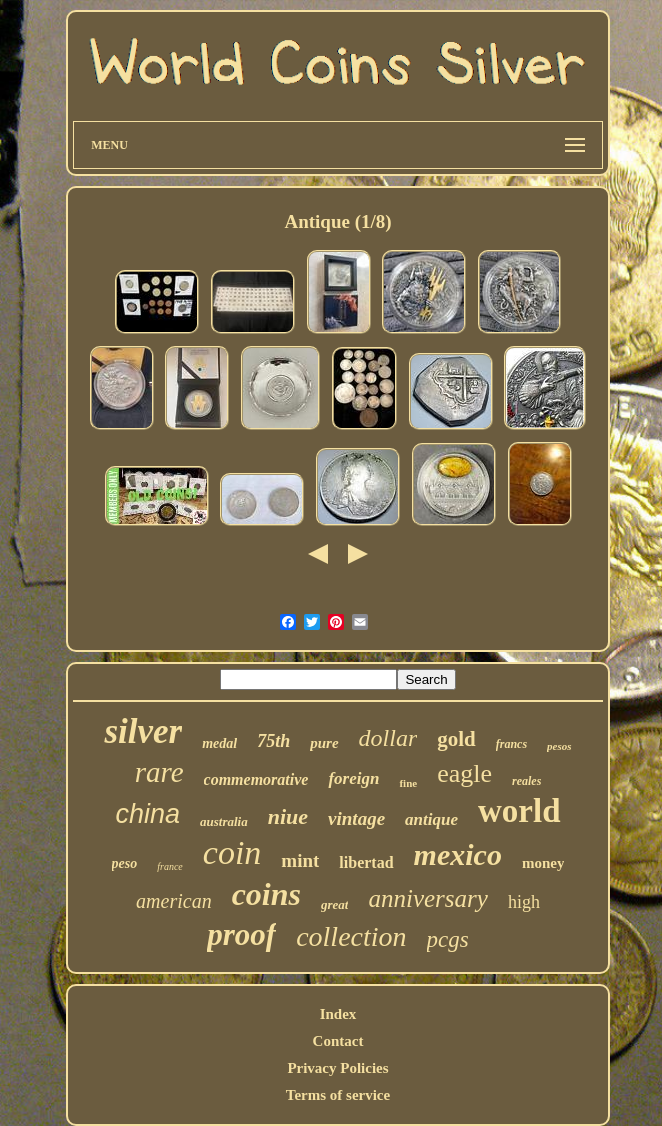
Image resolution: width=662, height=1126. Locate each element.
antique (431, 819)
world (519, 811)
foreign (353, 778)
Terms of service (338, 1095)
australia (224, 821)
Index (338, 1014)
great (334, 904)
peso (125, 863)
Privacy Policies (337, 1068)
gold (456, 739)
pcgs (448, 939)
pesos (559, 746)
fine (408, 783)
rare (159, 772)
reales (526, 781)
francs (511, 744)
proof (241, 934)
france (170, 866)
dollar (388, 738)
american (174, 901)
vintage (356, 818)
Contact (338, 1041)
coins (266, 894)
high (524, 902)
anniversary (427, 898)
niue (288, 816)
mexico (458, 854)
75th (273, 741)
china (148, 814)
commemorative (256, 779)
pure (324, 743)
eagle (464, 773)
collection (351, 936)
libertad (366, 862)
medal (219, 743)
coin (232, 852)
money (543, 863)
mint (300, 860)
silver (143, 731)
